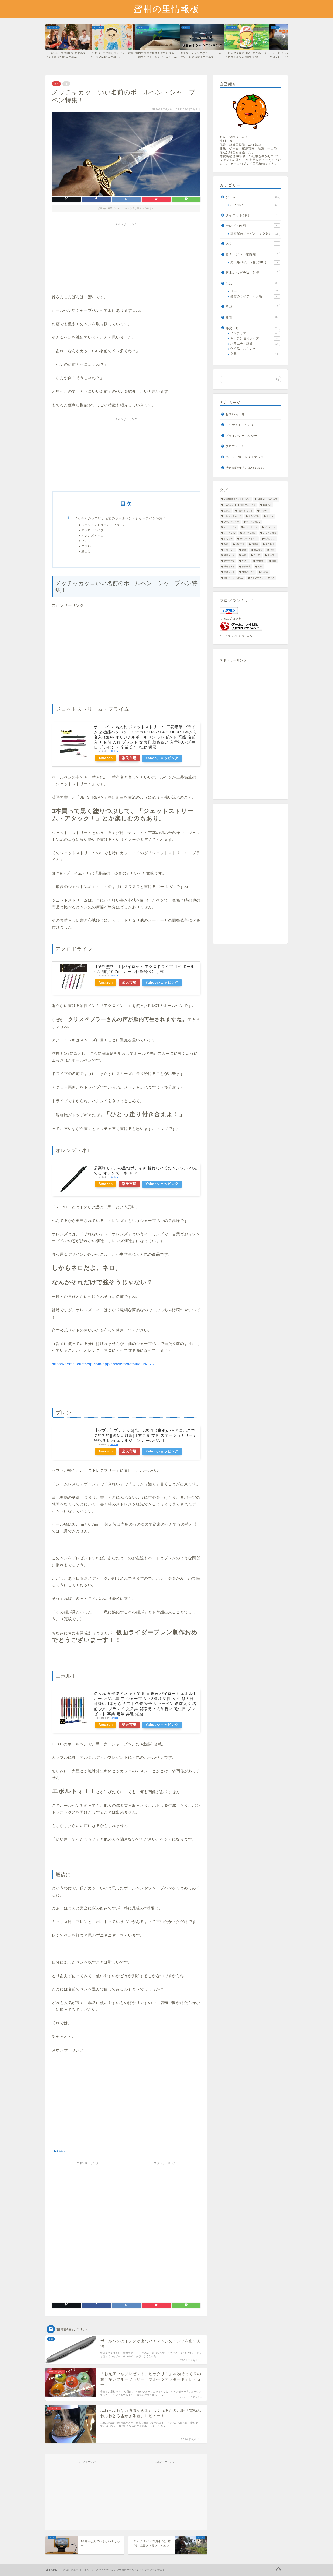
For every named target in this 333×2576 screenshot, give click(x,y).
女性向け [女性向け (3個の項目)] (269, 544)
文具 (56, 83)
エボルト (87, 546)
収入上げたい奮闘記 (253, 254)
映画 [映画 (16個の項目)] (272, 550)
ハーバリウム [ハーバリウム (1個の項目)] (230, 527)
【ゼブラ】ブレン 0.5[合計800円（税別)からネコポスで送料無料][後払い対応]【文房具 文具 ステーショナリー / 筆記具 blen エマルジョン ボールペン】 (144, 1435)
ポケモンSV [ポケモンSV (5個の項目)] (230, 533)
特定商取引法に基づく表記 (245, 468)
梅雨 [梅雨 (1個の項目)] (244, 555)
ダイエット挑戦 (253, 215)
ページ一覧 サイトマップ (245, 457)
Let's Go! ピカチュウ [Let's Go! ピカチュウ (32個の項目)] (267, 499)
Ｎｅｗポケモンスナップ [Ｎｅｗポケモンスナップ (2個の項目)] (262, 578)
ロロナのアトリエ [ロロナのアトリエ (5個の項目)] (248, 538)
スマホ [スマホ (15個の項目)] (270, 516)
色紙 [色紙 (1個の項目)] (260, 566)
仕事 (255, 291)
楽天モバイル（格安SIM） (255, 262)
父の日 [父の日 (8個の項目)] (245, 561)
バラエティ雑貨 (255, 344)
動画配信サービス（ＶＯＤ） (255, 234)
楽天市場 (130, 758)
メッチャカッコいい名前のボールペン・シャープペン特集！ (120, 518)
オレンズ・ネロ (92, 535)
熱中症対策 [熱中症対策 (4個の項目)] (229, 561)
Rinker (114, 751)
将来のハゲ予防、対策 (253, 272)
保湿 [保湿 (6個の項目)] (226, 544)
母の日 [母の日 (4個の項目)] (257, 555)
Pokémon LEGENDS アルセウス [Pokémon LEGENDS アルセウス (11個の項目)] (240, 505)
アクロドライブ (92, 530)
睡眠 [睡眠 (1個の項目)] (274, 561)
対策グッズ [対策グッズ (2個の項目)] (229, 550)
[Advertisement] (126, 257)
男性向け (60, 2151)
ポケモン (255, 205)
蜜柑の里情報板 (166, 8)
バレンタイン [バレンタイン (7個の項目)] (250, 527)
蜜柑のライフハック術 (255, 296)
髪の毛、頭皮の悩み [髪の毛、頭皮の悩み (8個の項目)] (233, 578)
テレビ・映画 (253, 225)
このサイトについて (240, 424)
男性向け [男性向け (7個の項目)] (260, 561)
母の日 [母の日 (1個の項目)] (272, 555)
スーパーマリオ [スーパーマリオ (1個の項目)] (231, 522)
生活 (253, 283)
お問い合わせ (235, 414)
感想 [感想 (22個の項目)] (244, 550)
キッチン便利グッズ (255, 338)
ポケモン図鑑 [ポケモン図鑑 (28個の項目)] (269, 533)
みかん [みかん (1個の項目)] (227, 510)
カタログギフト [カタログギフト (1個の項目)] (245, 510)
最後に (86, 551)
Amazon (106, 758)
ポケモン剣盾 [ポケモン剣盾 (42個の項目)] (249, 533)
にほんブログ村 (231, 618)
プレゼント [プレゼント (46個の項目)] (269, 527)
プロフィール (235, 446)
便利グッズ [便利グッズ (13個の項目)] (269, 538)
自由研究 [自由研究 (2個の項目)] (246, 566)
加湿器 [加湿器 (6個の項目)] (255, 544)
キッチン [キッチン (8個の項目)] (264, 510)
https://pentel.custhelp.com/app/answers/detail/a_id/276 (103, 1364)
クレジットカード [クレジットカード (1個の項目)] (232, 516)
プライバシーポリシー (241, 435)
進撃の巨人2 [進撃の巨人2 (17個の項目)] (248, 572)
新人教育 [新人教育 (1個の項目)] (258, 550)
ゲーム (253, 197)
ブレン (86, 540)
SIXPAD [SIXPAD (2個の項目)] (267, 505)
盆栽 (253, 306)
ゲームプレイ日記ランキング (237, 636)
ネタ (253, 243)
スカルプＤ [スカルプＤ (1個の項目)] (253, 516)
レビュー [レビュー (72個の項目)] (228, 538)
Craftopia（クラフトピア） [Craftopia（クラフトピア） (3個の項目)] (237, 499)
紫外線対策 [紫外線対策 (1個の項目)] (229, 566)
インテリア (255, 333)
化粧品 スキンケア (255, 349)
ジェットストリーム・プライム (103, 525)
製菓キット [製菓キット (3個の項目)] (229, 572)
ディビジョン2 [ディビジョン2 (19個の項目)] (253, 522)
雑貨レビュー (253, 328)
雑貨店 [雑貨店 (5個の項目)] (264, 572)
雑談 (253, 317)
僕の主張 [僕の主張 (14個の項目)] (240, 544)
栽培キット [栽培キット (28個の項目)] (229, 555)
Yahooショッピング (163, 758)
